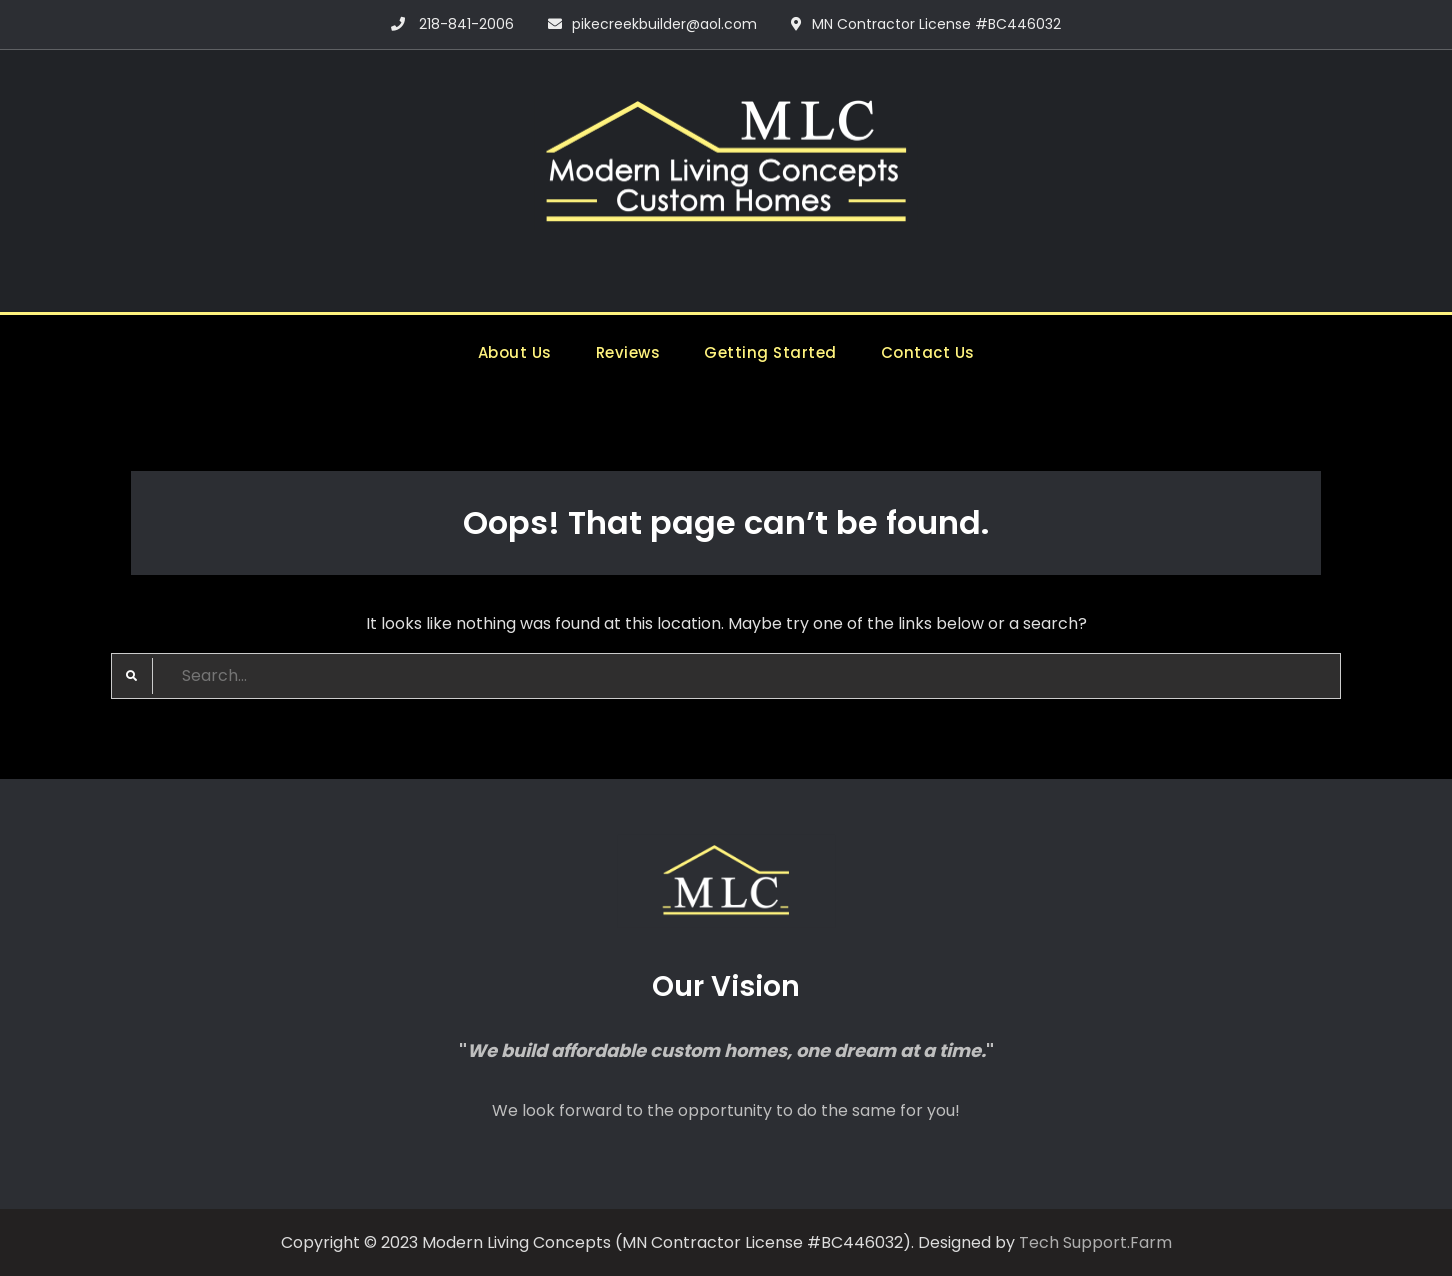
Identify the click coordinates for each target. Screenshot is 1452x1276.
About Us (515, 352)
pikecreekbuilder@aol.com (664, 24)
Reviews (628, 352)
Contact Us (928, 352)
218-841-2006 (466, 24)
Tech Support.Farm (1095, 1242)
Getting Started (770, 352)
